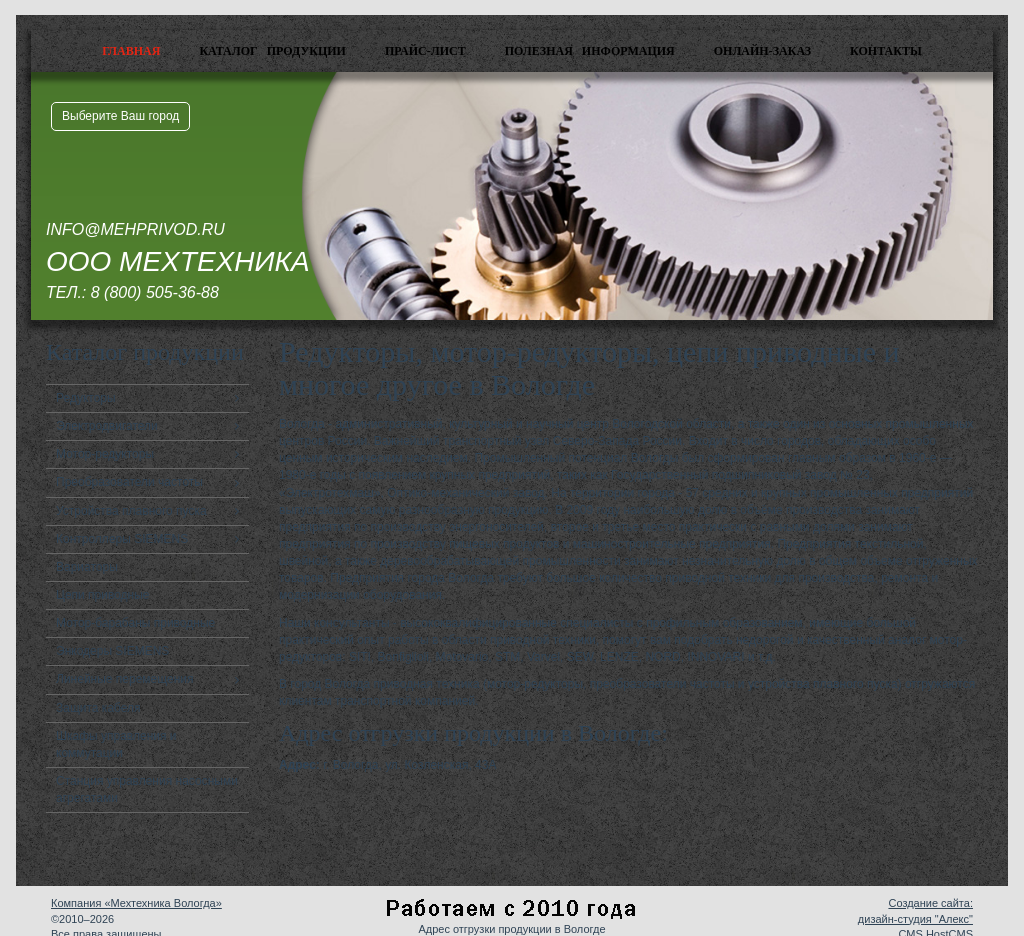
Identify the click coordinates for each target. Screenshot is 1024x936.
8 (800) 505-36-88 (155, 292)
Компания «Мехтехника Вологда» (136, 903)
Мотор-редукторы (105, 454)
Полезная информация (590, 51)
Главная (131, 51)
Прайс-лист (425, 51)
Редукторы (86, 398)
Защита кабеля (98, 708)
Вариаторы (87, 567)
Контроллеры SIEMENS (122, 539)
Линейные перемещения (125, 679)
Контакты (886, 51)
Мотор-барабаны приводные (135, 623)
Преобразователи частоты (129, 482)
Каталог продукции (272, 51)
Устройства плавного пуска (131, 511)
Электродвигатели (107, 426)
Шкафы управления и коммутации (116, 744)
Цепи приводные (103, 595)
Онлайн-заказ (762, 51)
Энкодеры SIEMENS (112, 651)
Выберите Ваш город (120, 116)
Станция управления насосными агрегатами (147, 789)
